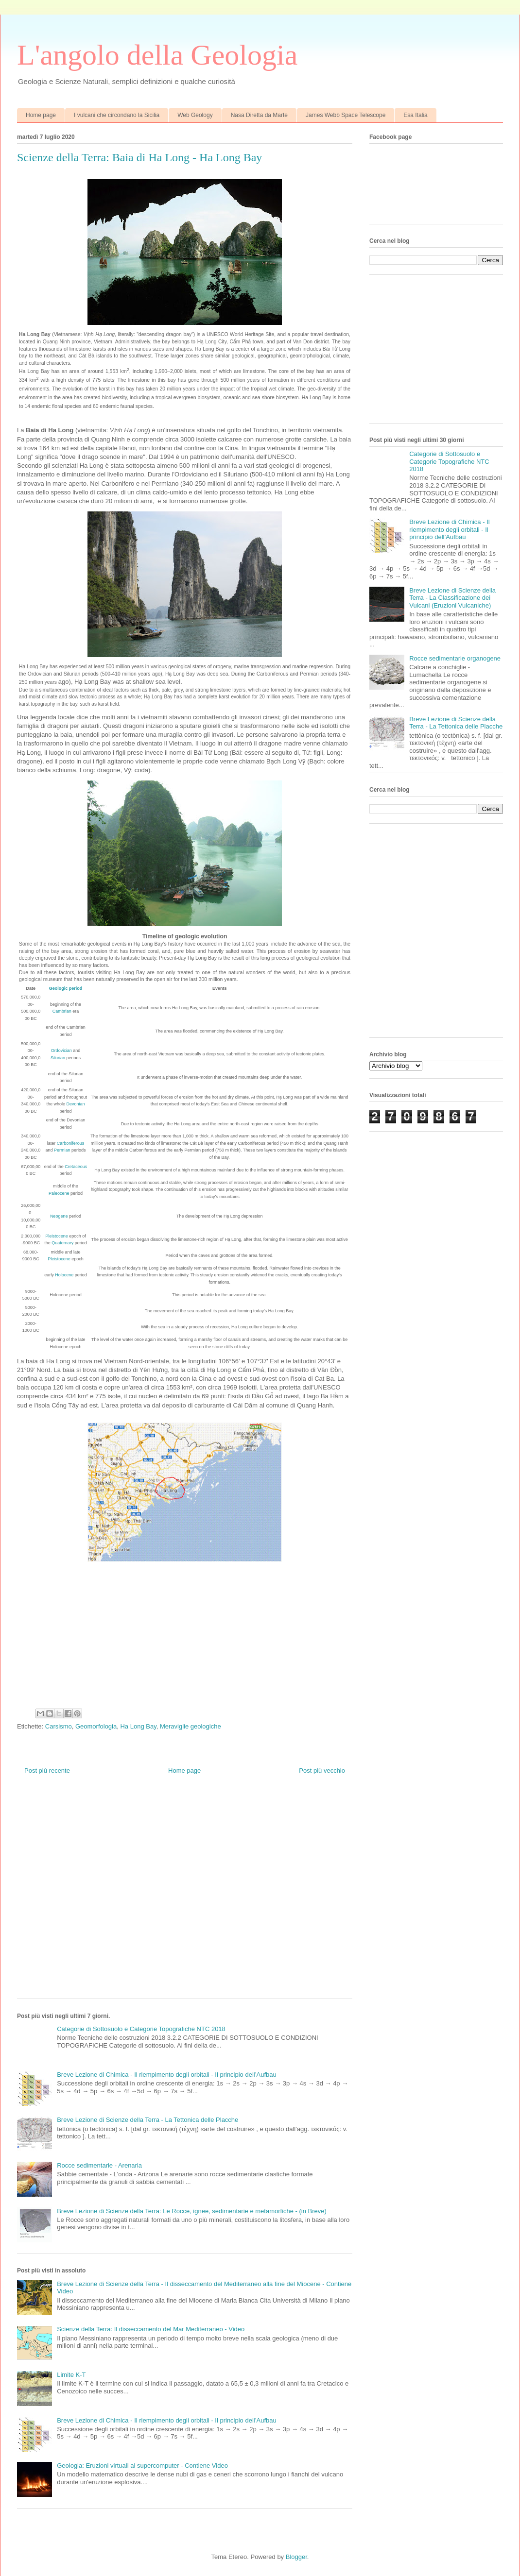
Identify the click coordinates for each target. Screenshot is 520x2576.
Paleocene (59, 1193)
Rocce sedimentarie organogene (455, 658)
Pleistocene (56, 1236)
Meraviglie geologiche (190, 1726)
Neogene (59, 1216)
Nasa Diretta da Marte (259, 115)
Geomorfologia (96, 1726)
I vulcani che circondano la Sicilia (116, 115)
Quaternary (62, 1242)
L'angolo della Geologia (157, 55)
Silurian (58, 1057)
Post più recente (47, 1770)
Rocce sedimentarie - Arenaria (99, 2165)
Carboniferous (71, 1143)
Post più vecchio (322, 1770)
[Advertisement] (95, 1894)
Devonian (75, 1104)
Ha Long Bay (138, 1726)
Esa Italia (415, 115)
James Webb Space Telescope (345, 115)
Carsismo (58, 1726)
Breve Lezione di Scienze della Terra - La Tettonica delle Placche (147, 2119)
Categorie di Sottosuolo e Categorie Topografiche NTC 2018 (141, 2029)
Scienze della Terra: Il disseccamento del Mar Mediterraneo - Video (150, 2329)
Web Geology (195, 115)
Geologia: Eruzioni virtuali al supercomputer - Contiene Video (142, 2465)
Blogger (296, 2556)
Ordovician (61, 1050)
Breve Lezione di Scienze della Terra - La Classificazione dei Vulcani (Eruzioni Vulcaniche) (452, 598)
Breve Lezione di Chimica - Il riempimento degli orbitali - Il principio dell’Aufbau (167, 2074)
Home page (41, 115)
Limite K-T (71, 2374)
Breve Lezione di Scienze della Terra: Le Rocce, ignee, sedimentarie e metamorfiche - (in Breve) (192, 2211)
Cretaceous (76, 1166)
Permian (62, 1150)
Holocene (64, 1274)
